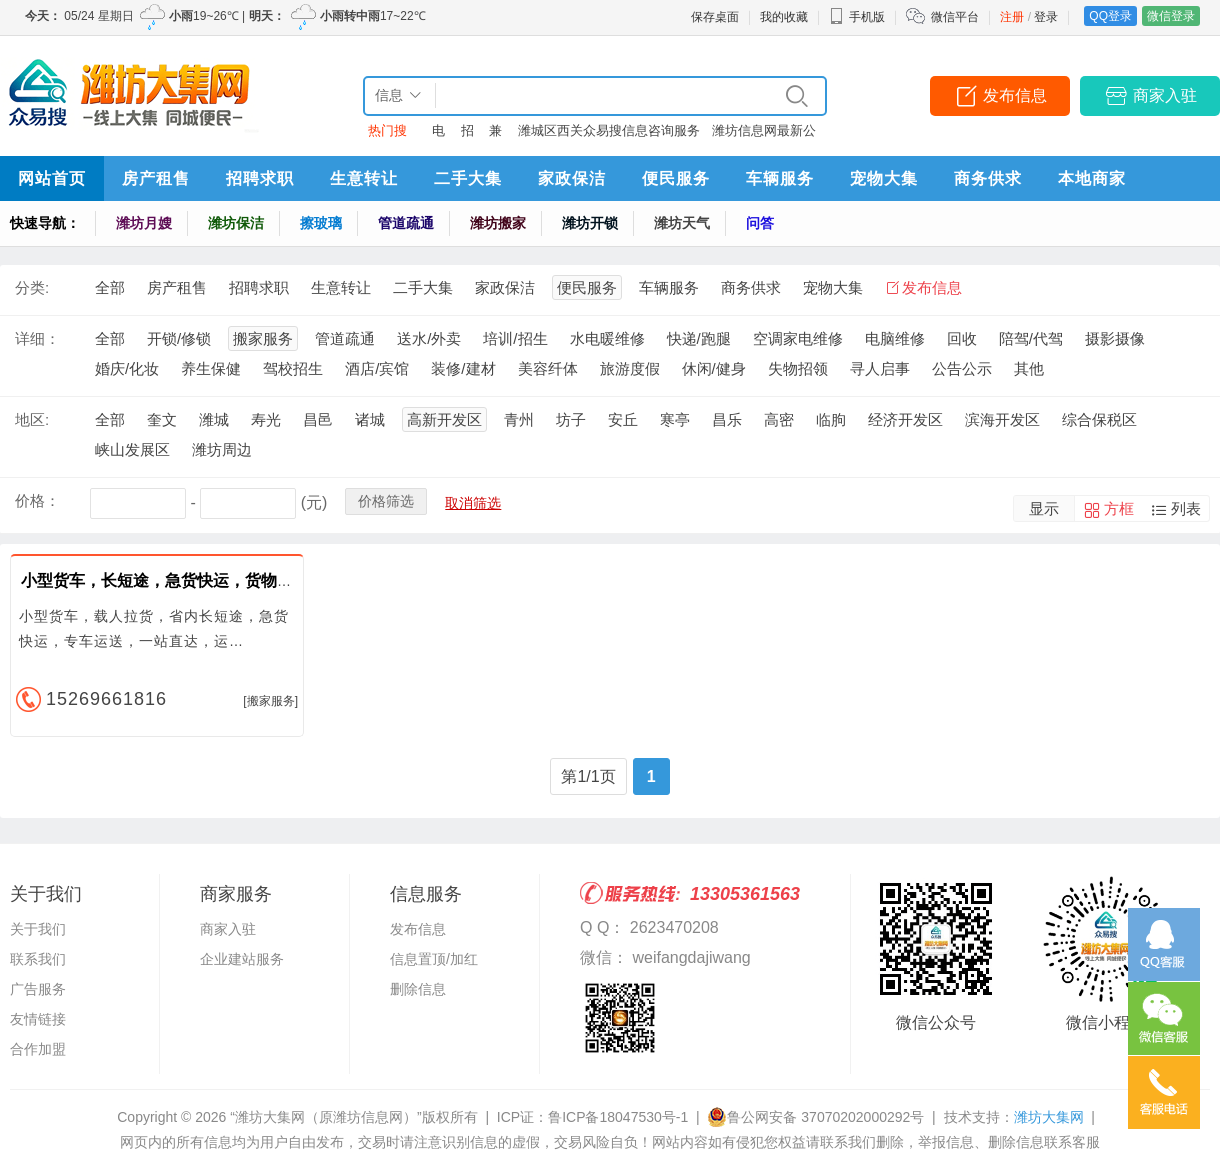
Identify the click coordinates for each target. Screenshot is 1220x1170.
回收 (962, 338)
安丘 (623, 419)
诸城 (370, 419)
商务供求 (988, 178)
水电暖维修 (607, 338)
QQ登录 (1110, 16)
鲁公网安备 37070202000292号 (815, 1117)
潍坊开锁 (590, 223)
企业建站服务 (242, 959)
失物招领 (798, 368)
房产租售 (156, 178)
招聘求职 (260, 178)
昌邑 (318, 419)
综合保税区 (1099, 419)
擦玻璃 (321, 223)
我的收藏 (784, 17)
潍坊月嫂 (144, 223)
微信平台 (955, 17)
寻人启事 (880, 368)
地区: (32, 419)
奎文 (162, 419)
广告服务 (38, 989)
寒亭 (675, 419)
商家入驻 (1165, 95)
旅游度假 (630, 368)
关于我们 (38, 929)
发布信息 (1015, 95)
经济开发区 (905, 419)
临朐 (831, 419)
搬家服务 (263, 338)
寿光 (266, 419)
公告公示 (962, 368)
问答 (760, 223)
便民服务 (676, 178)
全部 (110, 287)
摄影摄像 (1115, 338)
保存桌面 (715, 17)
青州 (519, 419)
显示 (1044, 508)
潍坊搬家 (498, 223)
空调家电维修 (798, 338)
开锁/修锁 (179, 338)
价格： (37, 500)
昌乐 (727, 419)
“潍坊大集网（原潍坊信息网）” (325, 1117)
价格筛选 (386, 501)
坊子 (571, 419)
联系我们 (38, 959)
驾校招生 (293, 368)
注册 (1012, 17)
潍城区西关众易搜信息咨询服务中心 (609, 134)
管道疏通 (406, 223)
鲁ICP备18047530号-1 (618, 1117)
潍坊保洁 (236, 223)
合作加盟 (38, 1049)
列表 (1186, 508)
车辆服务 (780, 178)
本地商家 (1092, 178)
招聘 (467, 134)
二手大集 (468, 178)
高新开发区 (444, 419)
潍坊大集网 (1049, 1117)
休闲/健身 (714, 368)
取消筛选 (473, 503)
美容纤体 (548, 368)
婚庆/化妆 (127, 368)
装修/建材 (463, 368)
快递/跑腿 (699, 338)
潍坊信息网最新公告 (764, 134)
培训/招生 (515, 338)
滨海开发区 (1002, 419)
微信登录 (1171, 16)
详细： (37, 338)
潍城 (214, 419)
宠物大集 (884, 178)
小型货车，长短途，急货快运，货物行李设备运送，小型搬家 (237, 580)
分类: (32, 287)
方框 (1119, 508)
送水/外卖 (429, 338)
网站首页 (52, 178)
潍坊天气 (682, 223)
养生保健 (211, 368)
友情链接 (38, 1019)
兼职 (495, 134)
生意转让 (364, 178)
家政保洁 (572, 178)
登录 (1046, 17)
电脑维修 (895, 338)
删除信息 (418, 989)
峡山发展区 (132, 449)
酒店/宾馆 (377, 368)
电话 (438, 134)
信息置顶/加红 (434, 959)
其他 (1029, 368)
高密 (779, 419)
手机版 (857, 17)
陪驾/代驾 (1031, 338)
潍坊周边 (222, 449)
